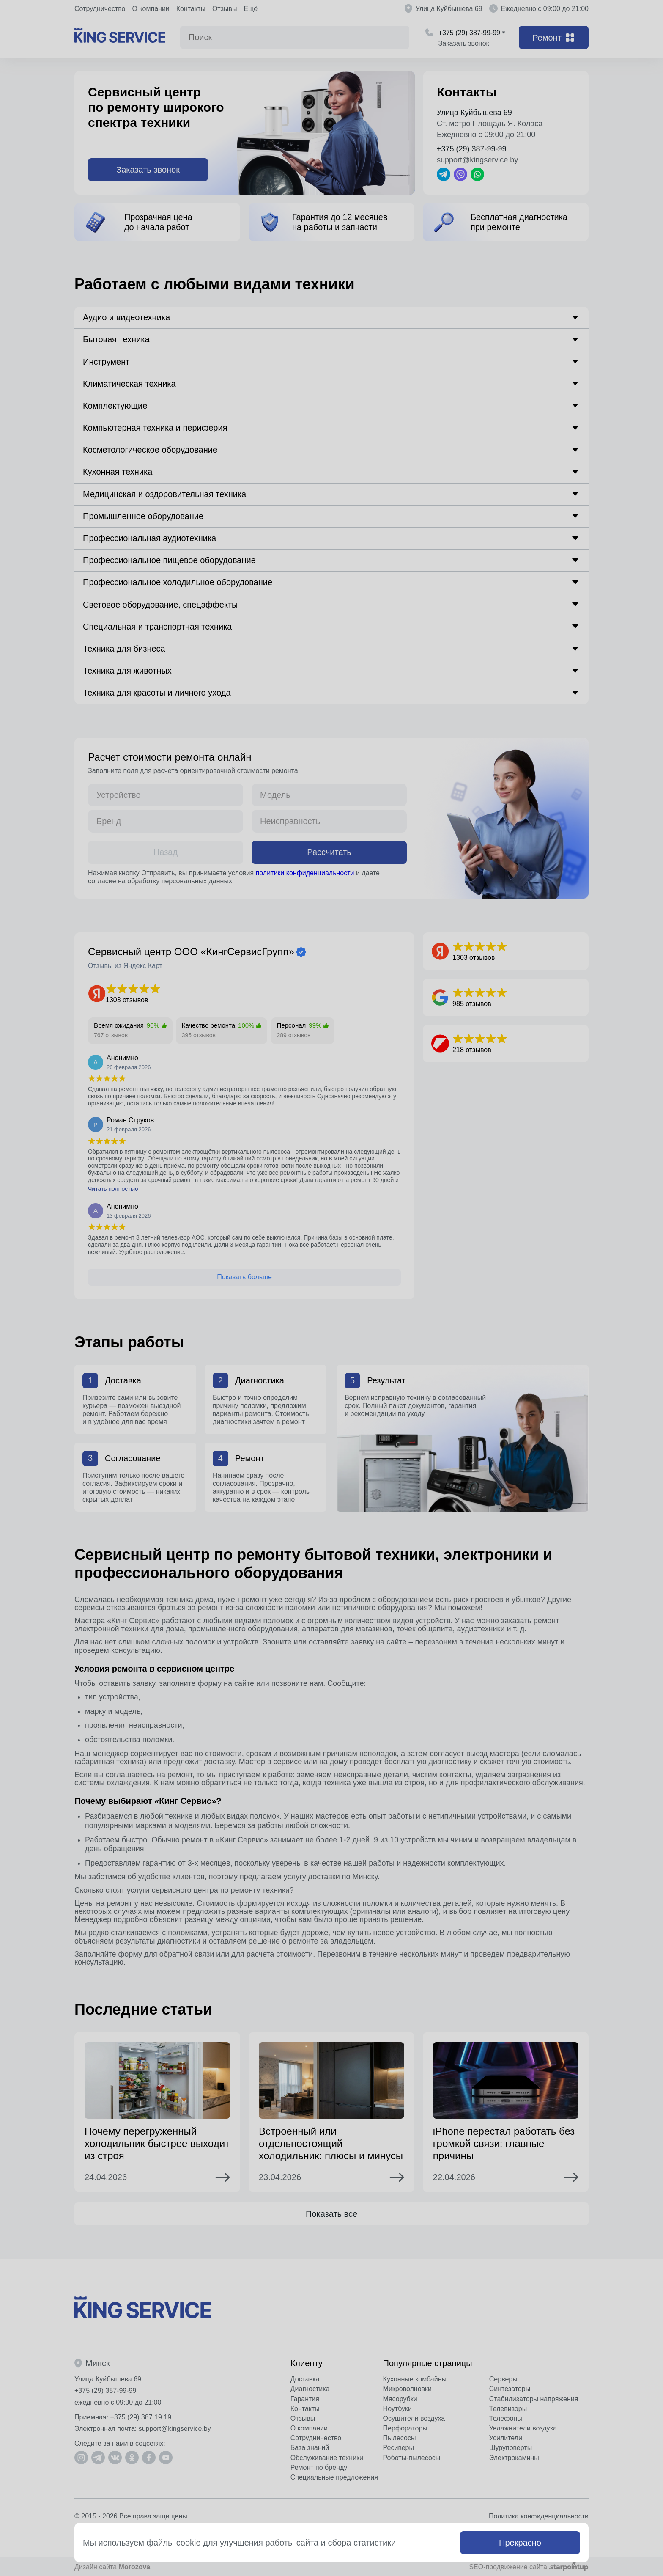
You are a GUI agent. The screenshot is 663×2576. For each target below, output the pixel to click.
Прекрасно (520, 2542)
